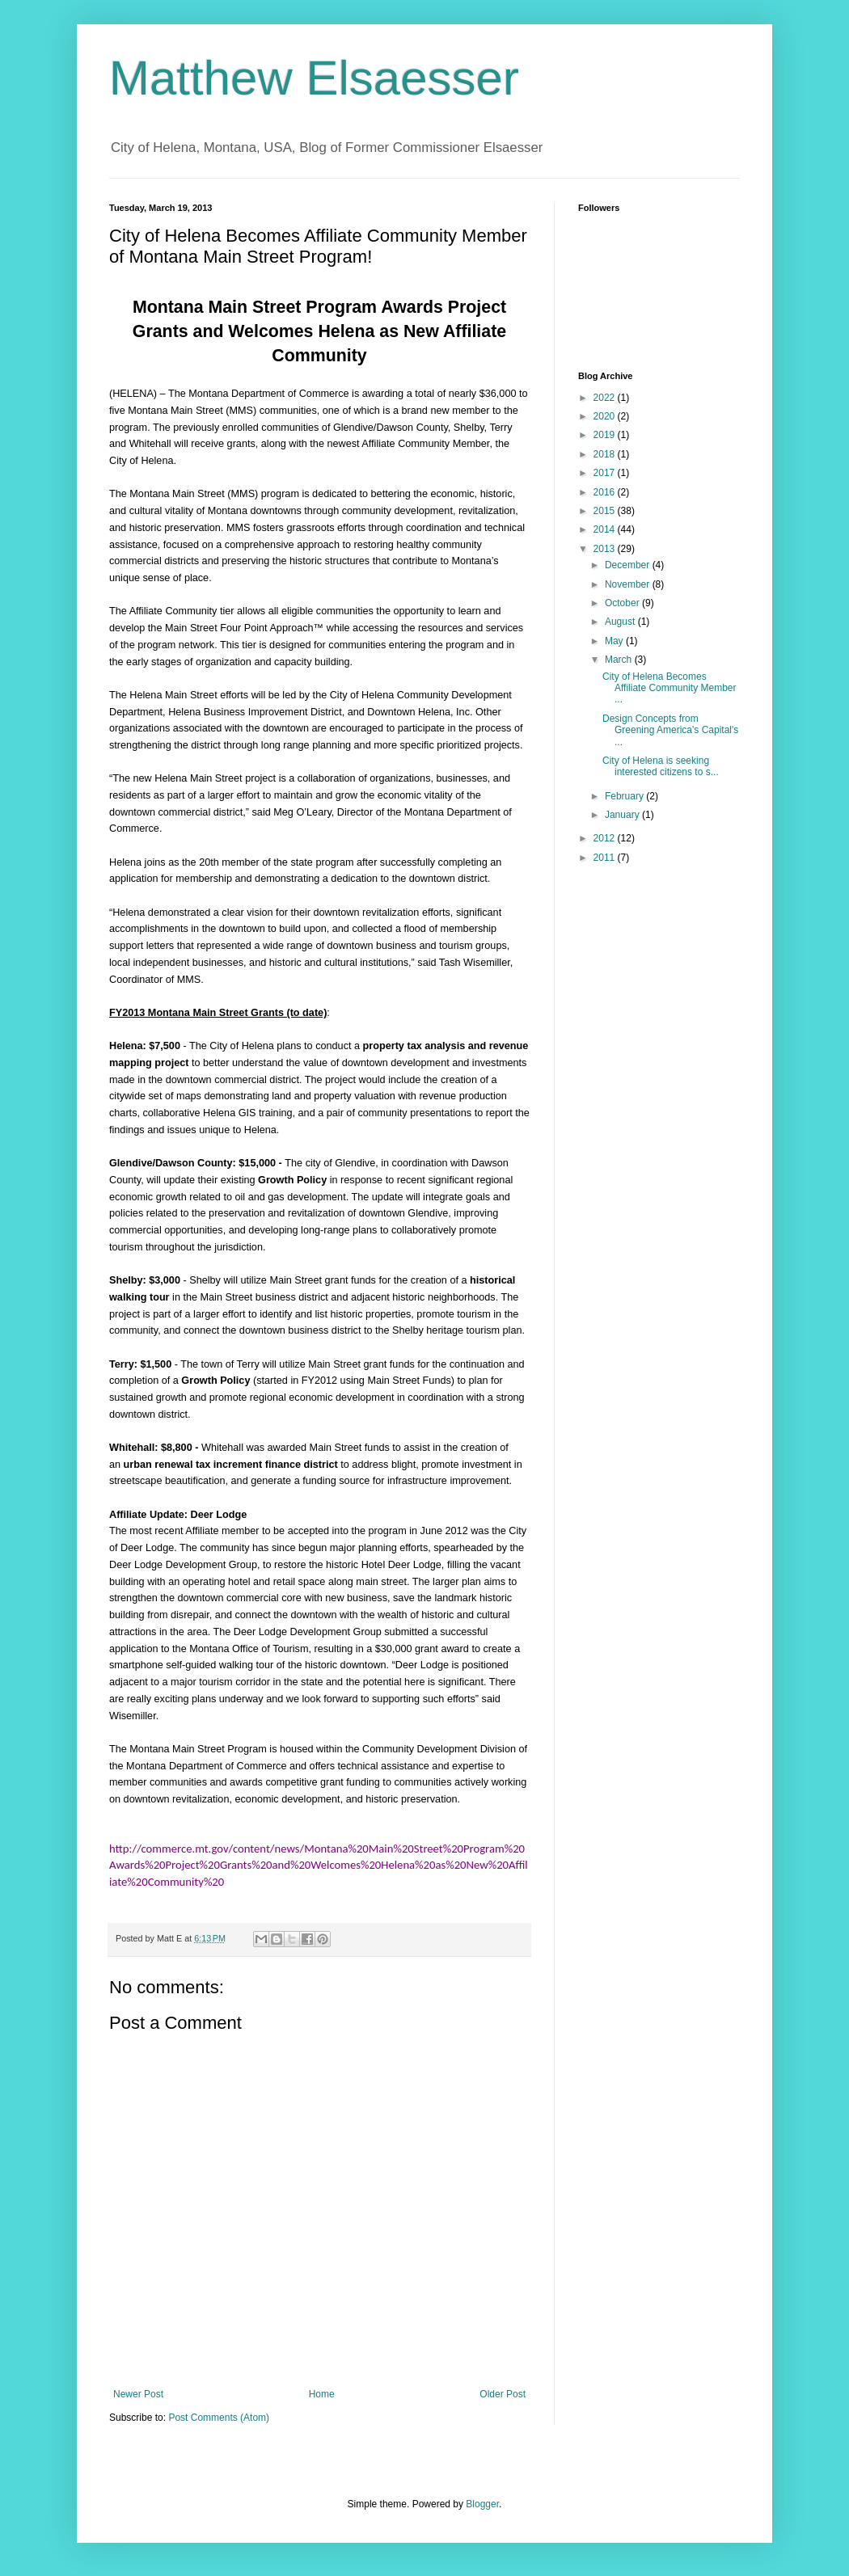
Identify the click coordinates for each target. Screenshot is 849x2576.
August (621, 621)
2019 (605, 435)
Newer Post (138, 2394)
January (623, 814)
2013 (605, 548)
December (629, 565)
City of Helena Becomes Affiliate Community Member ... (669, 688)
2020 (605, 416)
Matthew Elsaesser (314, 78)
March (620, 659)
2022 (605, 397)
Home (322, 2394)
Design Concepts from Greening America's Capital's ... (670, 730)
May (615, 641)
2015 (605, 510)
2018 (605, 454)
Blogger (482, 2504)
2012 (605, 838)
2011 (605, 857)
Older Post (502, 2394)
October (623, 603)
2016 (605, 492)
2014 (605, 529)
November (629, 584)
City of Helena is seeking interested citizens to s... (660, 766)
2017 (605, 473)
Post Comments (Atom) (218, 2417)
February (625, 796)
